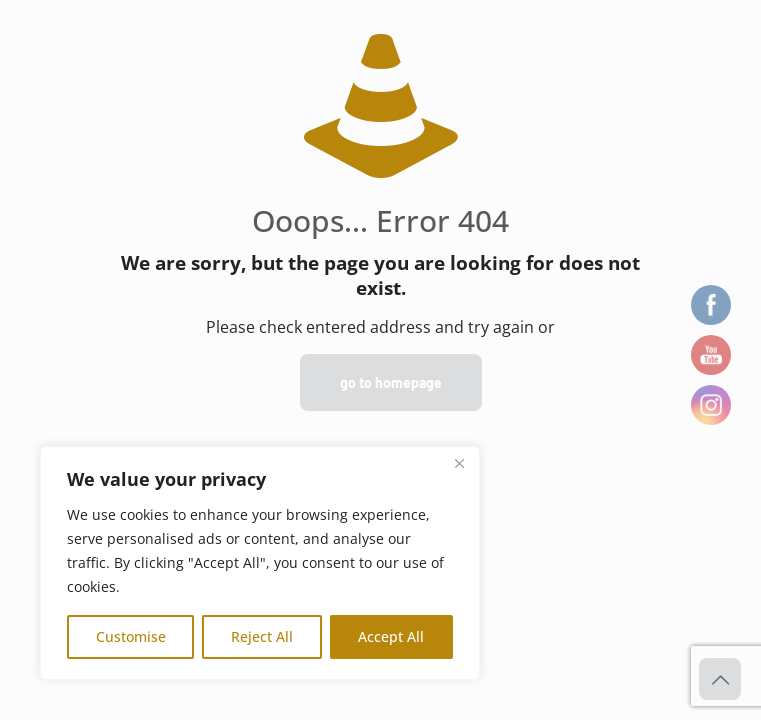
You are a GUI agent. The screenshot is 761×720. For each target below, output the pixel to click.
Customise (131, 636)
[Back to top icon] (720, 679)
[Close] (459, 463)
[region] (260, 563)
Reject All (262, 636)
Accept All (391, 636)
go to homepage (391, 382)
